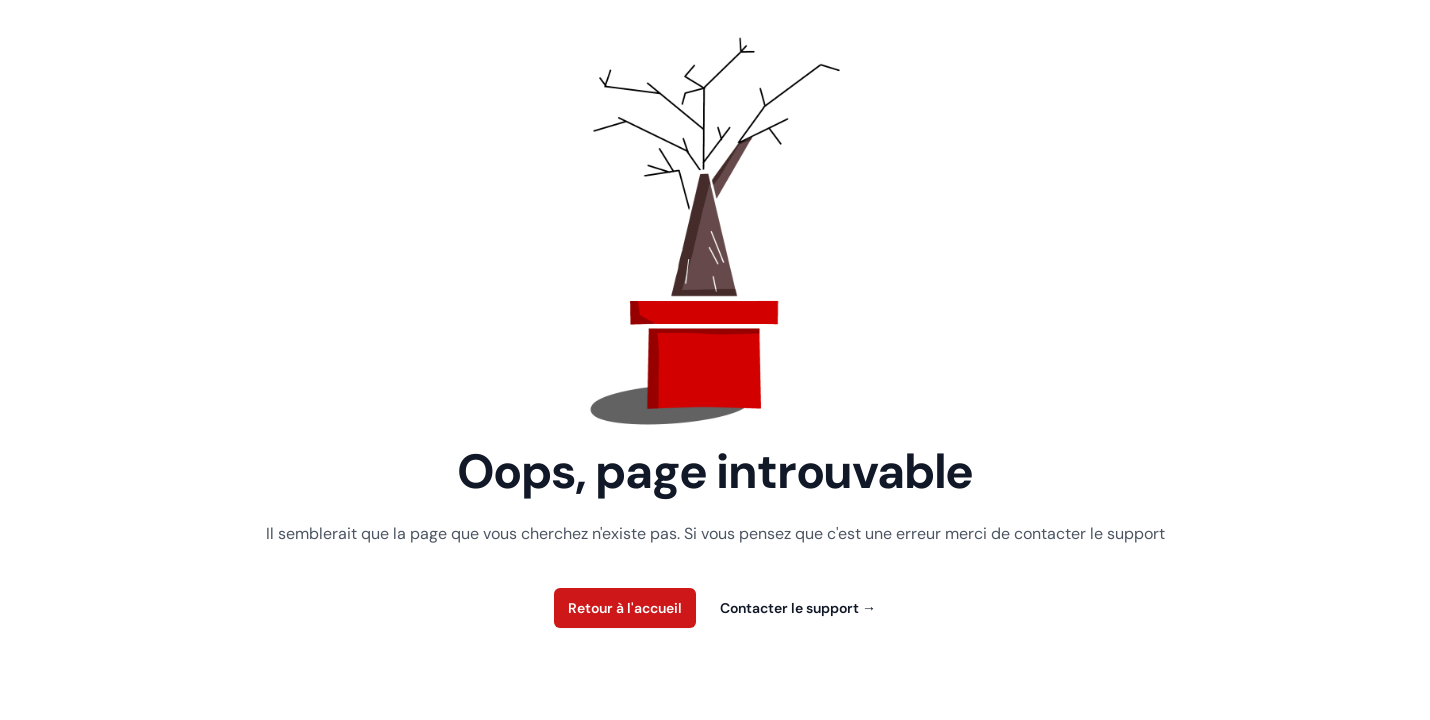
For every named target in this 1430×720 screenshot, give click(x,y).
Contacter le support (798, 608)
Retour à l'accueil (625, 608)
